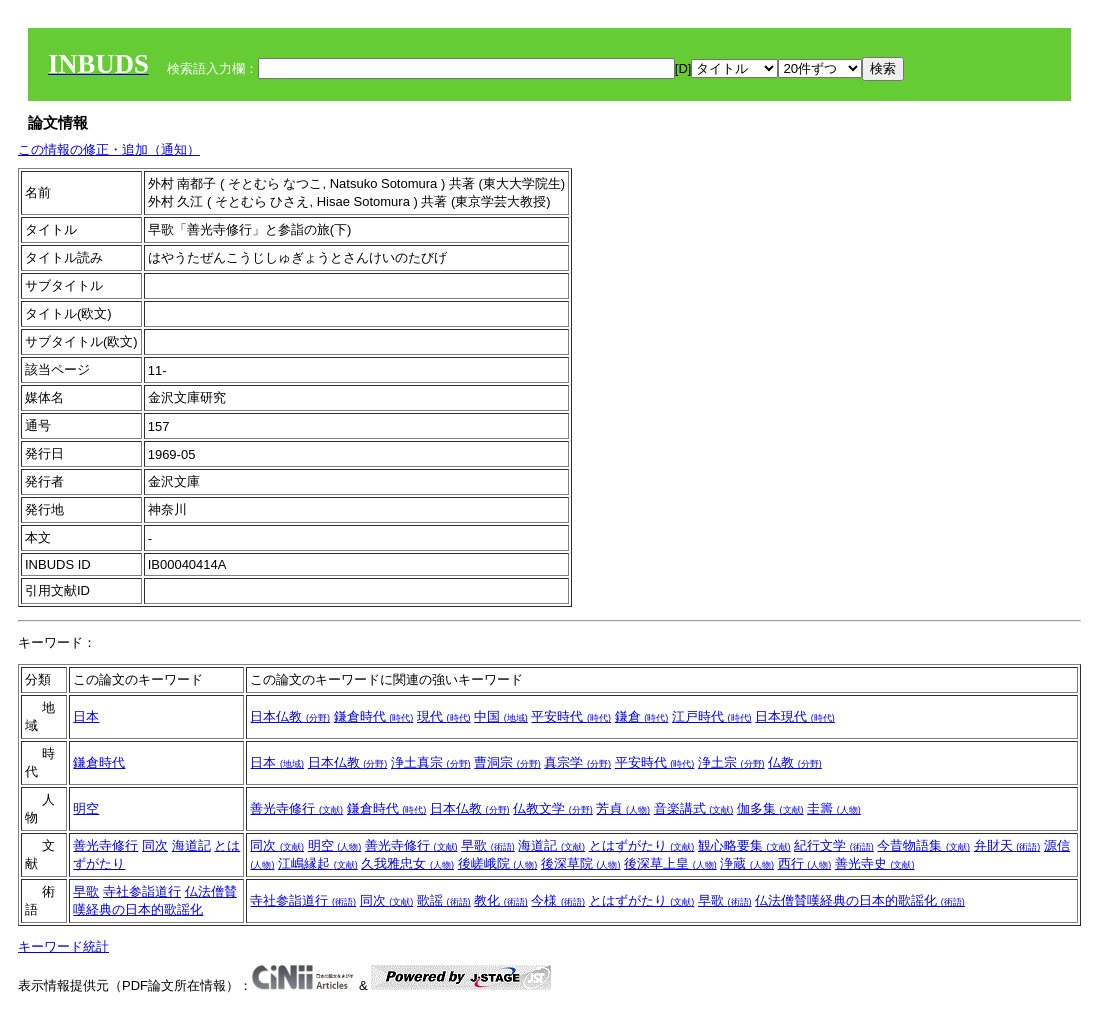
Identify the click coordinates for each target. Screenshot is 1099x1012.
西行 (805, 863)
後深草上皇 (670, 863)
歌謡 (444, 900)
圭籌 (834, 808)
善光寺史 (875, 863)
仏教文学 (553, 808)
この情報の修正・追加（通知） (109, 149)
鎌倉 (642, 716)
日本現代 (795, 716)
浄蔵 (747, 863)
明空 (86, 808)
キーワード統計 (63, 946)
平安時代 (571, 716)
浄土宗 (731, 762)
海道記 (191, 845)
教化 (501, 900)
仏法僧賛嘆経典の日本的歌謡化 (860, 900)
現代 (444, 716)
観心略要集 (744, 845)
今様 (558, 900)
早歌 (488, 845)
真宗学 (577, 762)
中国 (501, 716)
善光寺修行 (296, 808)
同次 (155, 845)
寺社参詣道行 (142, 891)
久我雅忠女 (407, 863)
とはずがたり (642, 845)
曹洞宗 (507, 762)
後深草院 (581, 863)
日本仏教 (290, 716)
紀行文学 (834, 845)
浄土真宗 (431, 762)
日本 (86, 716)
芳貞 (623, 808)
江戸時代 (712, 716)
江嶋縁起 (318, 863)
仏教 (795, 762)
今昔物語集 (923, 845)
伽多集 (770, 808)
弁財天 (1007, 845)
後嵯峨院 (498, 863)
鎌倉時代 (374, 716)
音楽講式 (694, 808)
